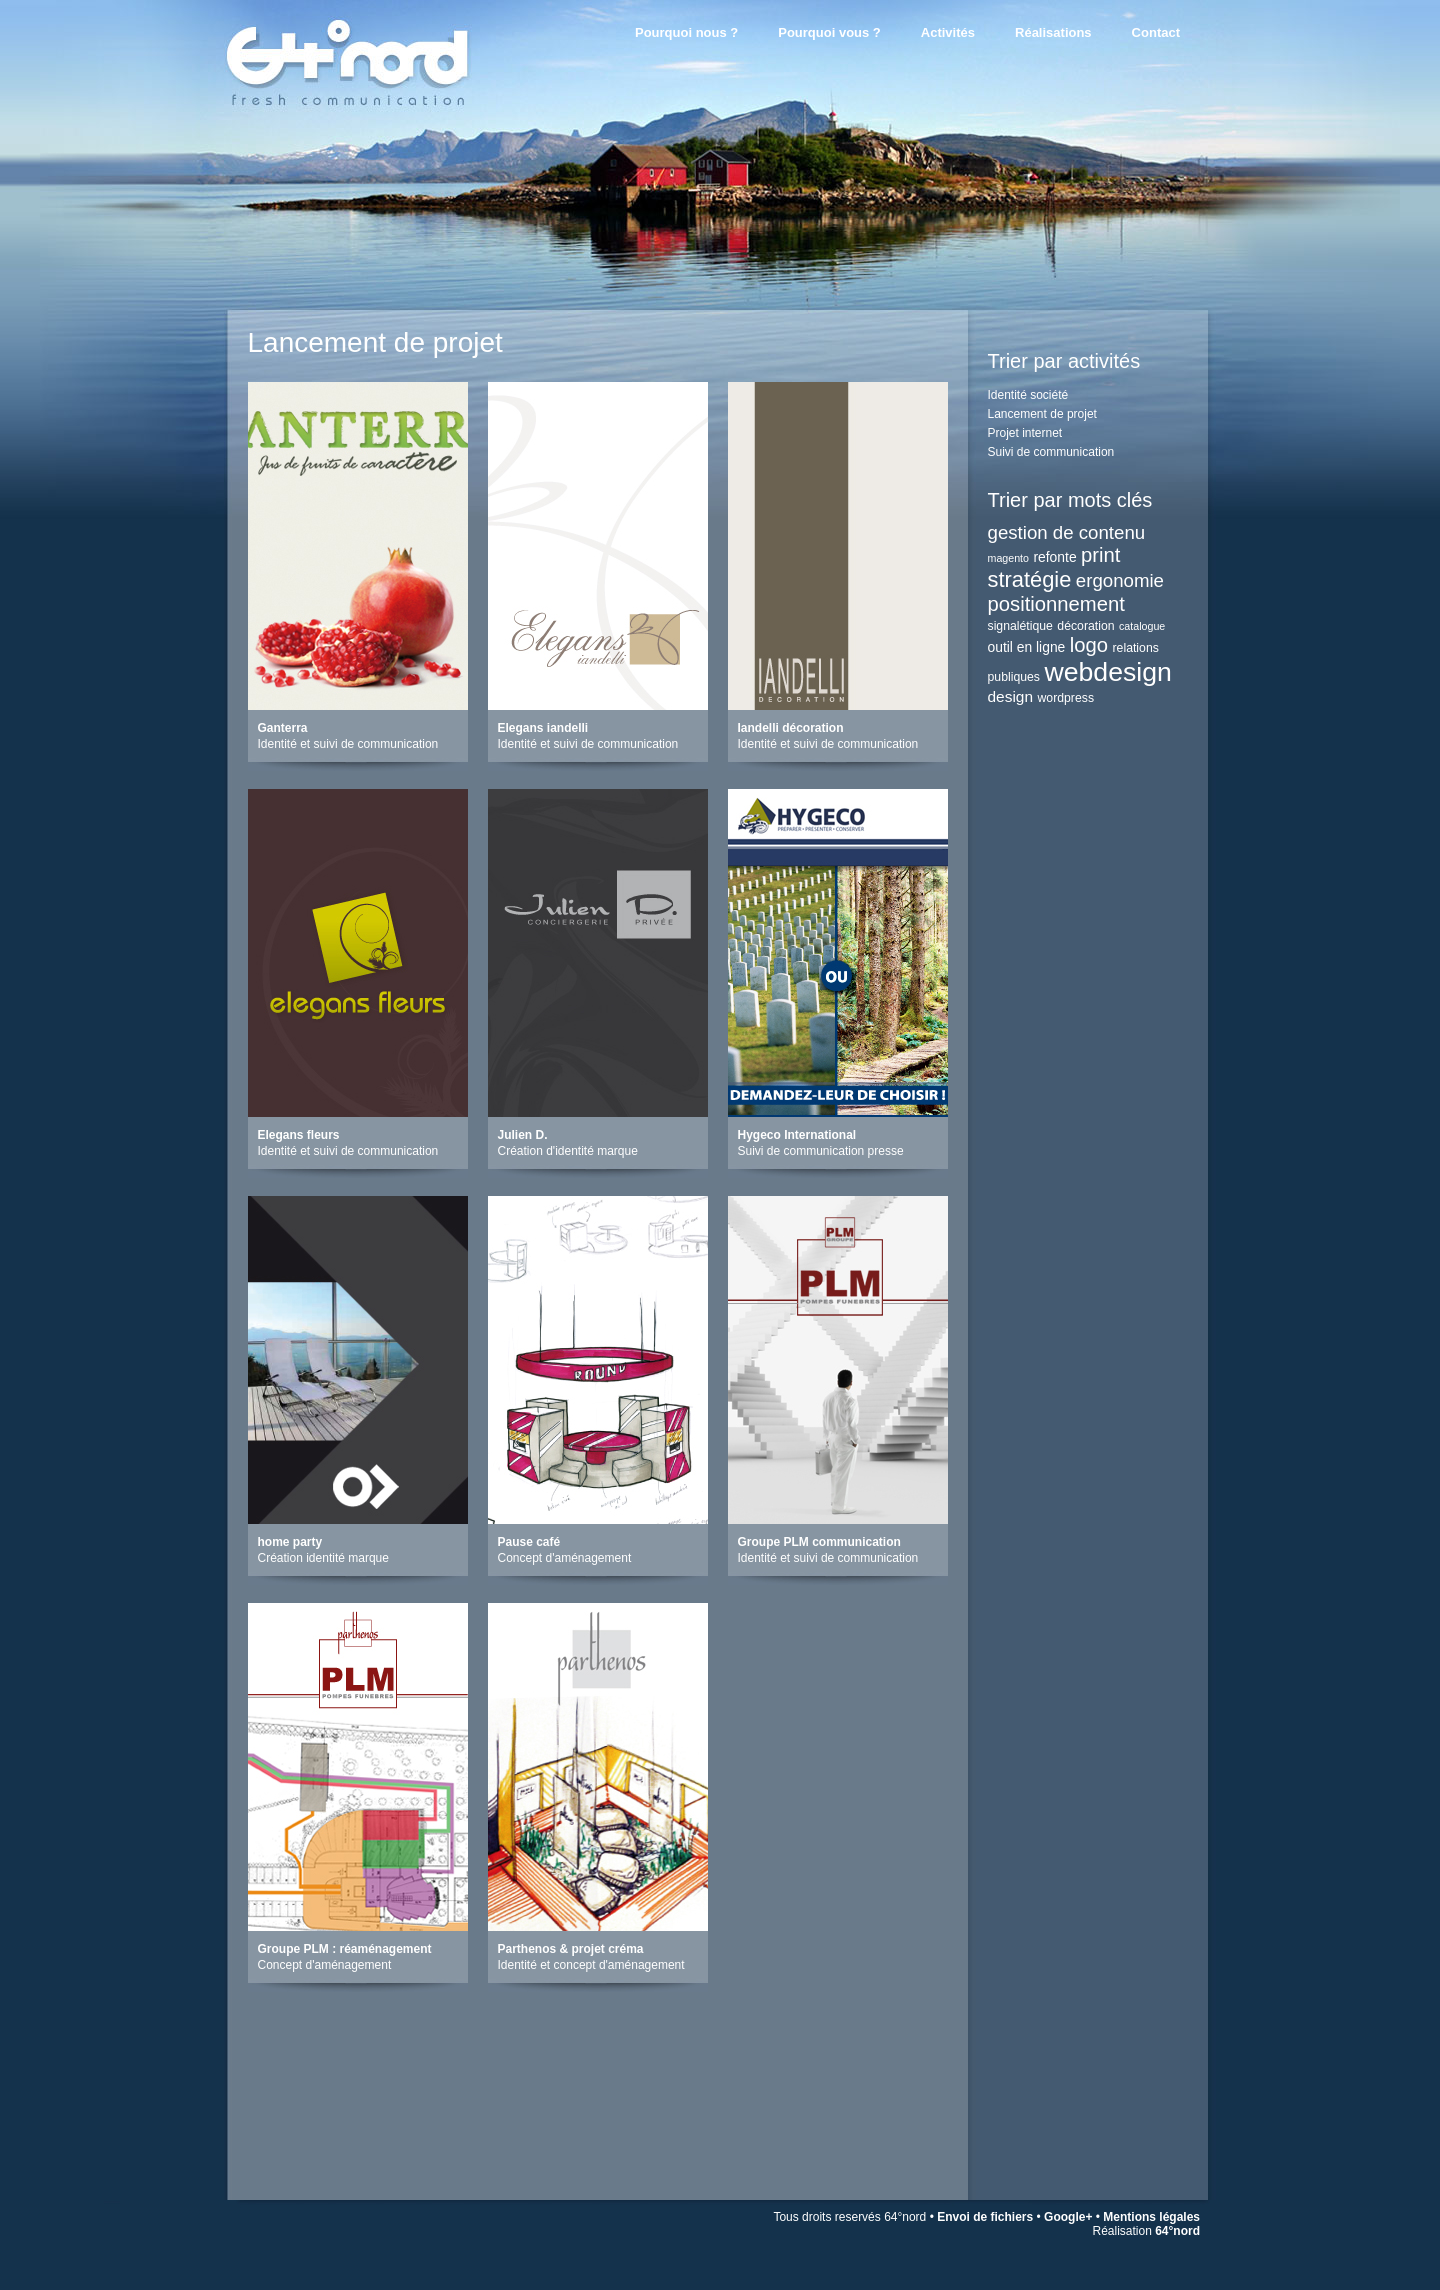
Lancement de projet (1042, 414)
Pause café (529, 1542)
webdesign (1107, 672)
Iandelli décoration (791, 728)
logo (1089, 645)
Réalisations (1053, 32)
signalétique (1020, 626)
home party (290, 1542)
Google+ (1068, 2217)
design (1011, 696)
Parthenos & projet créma (571, 1949)
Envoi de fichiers (985, 2217)
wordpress (1066, 698)
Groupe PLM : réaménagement (345, 1949)
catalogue (1142, 626)
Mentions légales (1151, 2217)
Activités (948, 32)
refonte (1054, 557)
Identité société (1028, 395)
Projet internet (1025, 433)
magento (1008, 558)
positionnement (1056, 604)
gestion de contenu (1067, 532)
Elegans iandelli (543, 728)
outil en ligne (1027, 647)
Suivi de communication (1051, 452)
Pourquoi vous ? (829, 32)
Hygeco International (797, 1135)
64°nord (1177, 2231)
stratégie (1030, 579)
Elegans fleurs (299, 1135)
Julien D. (523, 1135)
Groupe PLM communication (819, 1542)
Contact (1156, 32)
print (1100, 555)
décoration (1085, 626)
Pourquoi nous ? (686, 32)
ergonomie (1120, 580)
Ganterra (283, 728)
